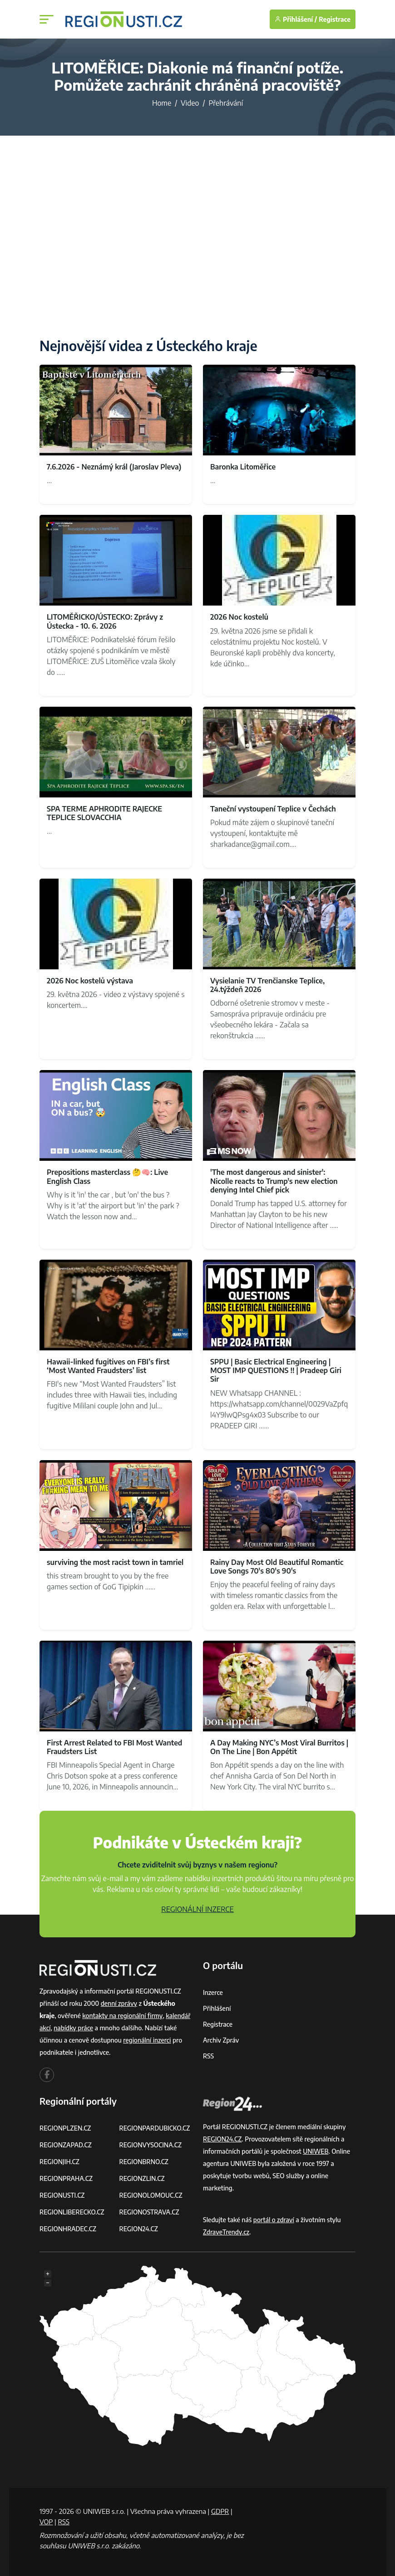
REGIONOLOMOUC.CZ (151, 2195)
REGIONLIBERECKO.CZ (72, 2212)
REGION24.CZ (138, 2229)
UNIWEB (316, 2151)
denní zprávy (119, 2003)
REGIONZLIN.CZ (142, 2178)
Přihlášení (217, 2008)
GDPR (220, 2511)
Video (190, 103)
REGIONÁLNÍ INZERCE (197, 1909)
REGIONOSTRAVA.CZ (149, 2212)
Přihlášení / (296, 19)
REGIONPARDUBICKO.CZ (155, 2128)
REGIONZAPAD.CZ (66, 2145)
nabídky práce (74, 2028)
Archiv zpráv (221, 2040)
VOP (46, 2521)
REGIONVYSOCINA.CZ (151, 2145)
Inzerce (213, 1992)
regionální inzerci (147, 2040)
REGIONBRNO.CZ (144, 2161)
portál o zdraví (274, 2220)
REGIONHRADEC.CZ (68, 2229)
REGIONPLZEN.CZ (66, 2128)
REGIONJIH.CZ (60, 2161)
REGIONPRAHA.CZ (66, 2178)
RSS (208, 2056)
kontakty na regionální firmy (122, 2015)
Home (161, 103)
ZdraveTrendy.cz (226, 2232)
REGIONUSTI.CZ (62, 2195)
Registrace (335, 19)
